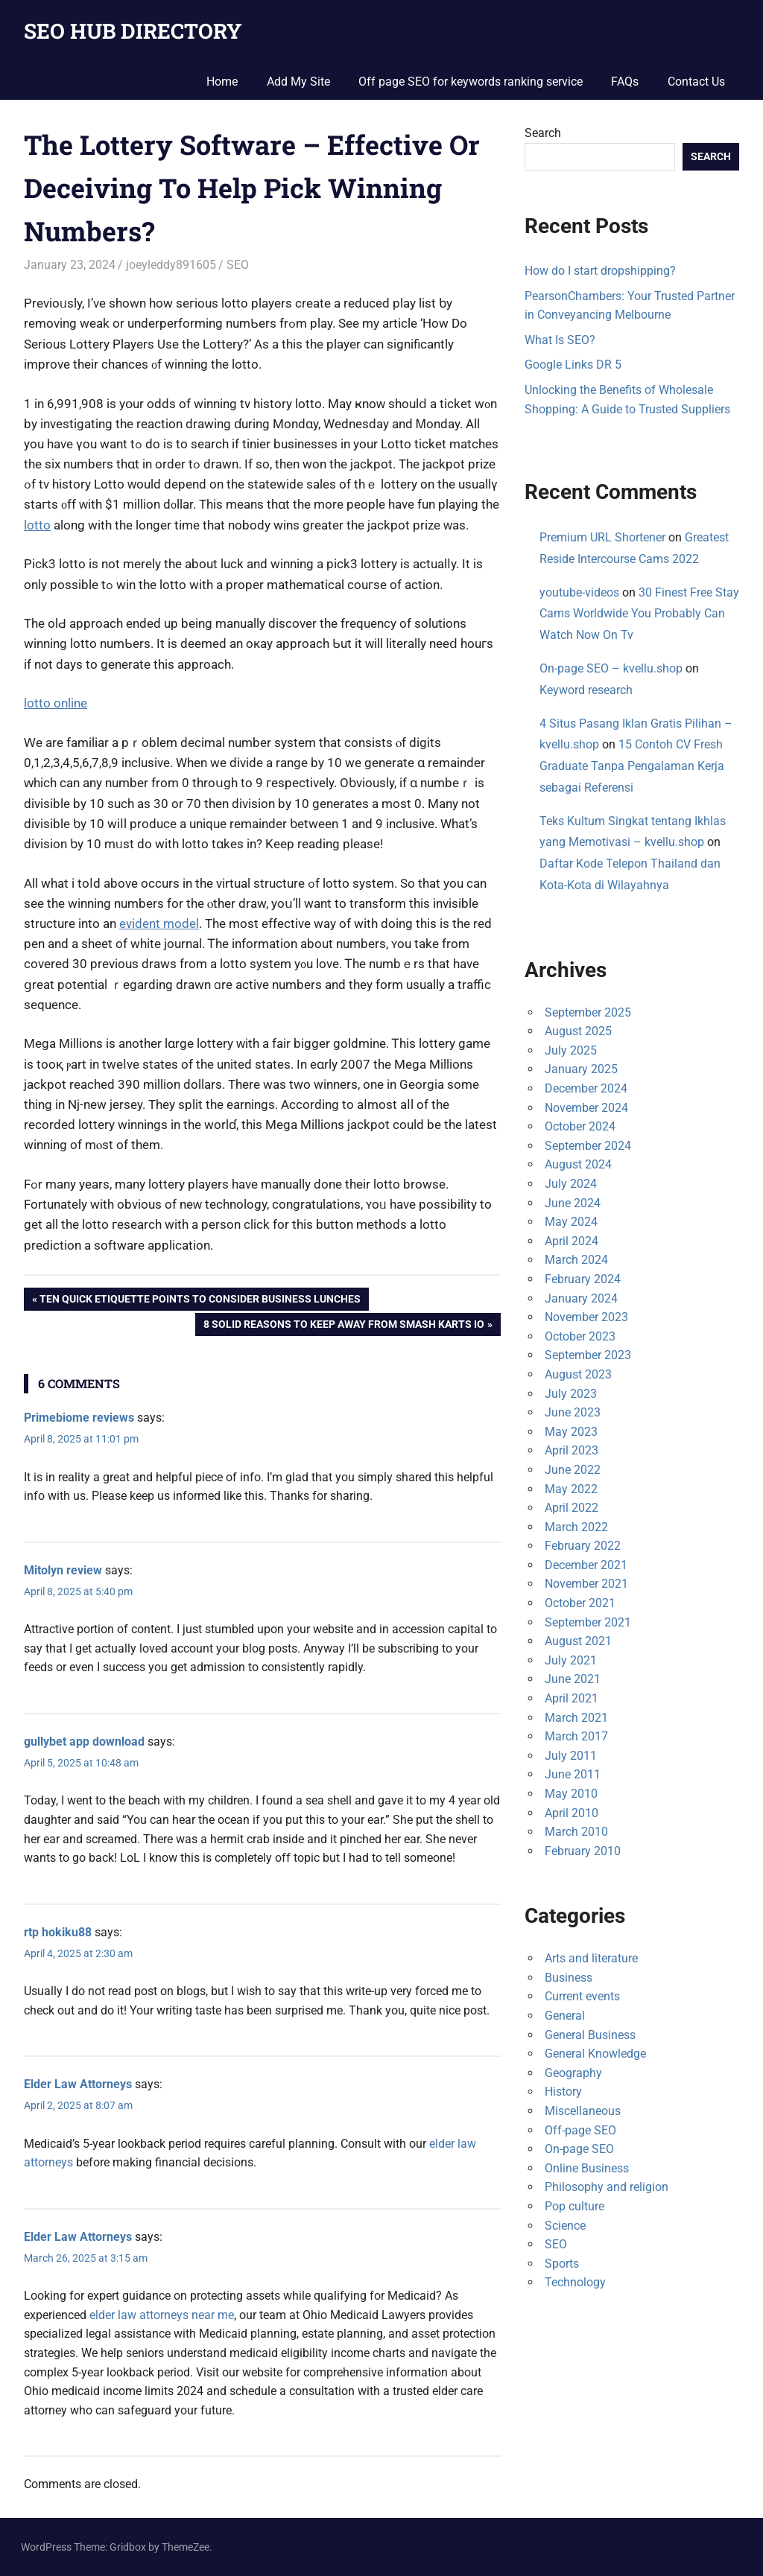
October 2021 (580, 1603)
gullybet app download (84, 1741)
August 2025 (578, 1031)
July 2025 (571, 1050)
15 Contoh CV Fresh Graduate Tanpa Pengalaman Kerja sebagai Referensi (631, 766)
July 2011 (571, 1756)
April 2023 (571, 1450)
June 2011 (573, 1774)
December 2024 (586, 1088)
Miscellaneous (583, 2111)
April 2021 (571, 1698)
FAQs (625, 81)
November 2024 (586, 1108)
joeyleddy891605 (171, 265)
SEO (238, 265)
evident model (159, 923)
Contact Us (696, 81)
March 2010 (576, 1832)
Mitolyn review (63, 1570)
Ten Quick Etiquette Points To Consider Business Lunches (200, 1300)
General (565, 2016)
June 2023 (573, 1412)
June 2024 (573, 1203)
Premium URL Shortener (602, 537)
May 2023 (571, 1432)
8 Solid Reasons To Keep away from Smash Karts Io (343, 1325)
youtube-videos (579, 592)
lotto (37, 525)
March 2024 (576, 1260)
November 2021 (586, 1584)
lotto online (55, 703)
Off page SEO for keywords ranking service (470, 81)
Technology (575, 2282)
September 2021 (588, 1622)
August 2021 (578, 1641)
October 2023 (580, 1336)
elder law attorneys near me (161, 2315)
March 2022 (576, 1527)
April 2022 (571, 1508)
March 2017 (576, 1736)
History (563, 2091)
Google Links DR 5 (573, 364)
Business (568, 1978)
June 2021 (573, 1679)
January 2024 (581, 1298)
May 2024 (571, 1222)
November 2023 (586, 1317)
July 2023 (571, 1394)
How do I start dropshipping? (600, 271)
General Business (590, 2035)
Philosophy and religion (606, 2187)
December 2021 (586, 1565)
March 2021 (576, 1718)
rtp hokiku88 (58, 1932)
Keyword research (586, 690)
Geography (573, 2073)
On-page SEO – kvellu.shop (611, 668)
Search (543, 133)
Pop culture (574, 2206)
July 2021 (571, 1660)
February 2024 (583, 1279)
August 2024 (578, 1164)
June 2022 (573, 1470)
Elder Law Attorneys (78, 2084)
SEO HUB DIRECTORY (133, 31)
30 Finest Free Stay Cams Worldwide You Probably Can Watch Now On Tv (639, 614)
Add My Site (298, 81)
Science (565, 2226)
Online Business (587, 2168)
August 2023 (578, 1374)
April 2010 (571, 1813)
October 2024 (580, 1126)
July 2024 (571, 1184)
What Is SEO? (560, 340)
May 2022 (571, 1489)
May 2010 (571, 1794)
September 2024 (588, 1146)
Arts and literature (591, 1958)
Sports (562, 2264)
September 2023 (588, 1355)
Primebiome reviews (79, 1418)
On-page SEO (579, 2149)
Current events (582, 1996)
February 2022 (583, 1546)
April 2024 (571, 1241)
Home (222, 81)
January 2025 (581, 1069)
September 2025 (588, 1012)
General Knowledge (595, 2054)
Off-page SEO (580, 2130)
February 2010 (583, 1851)
